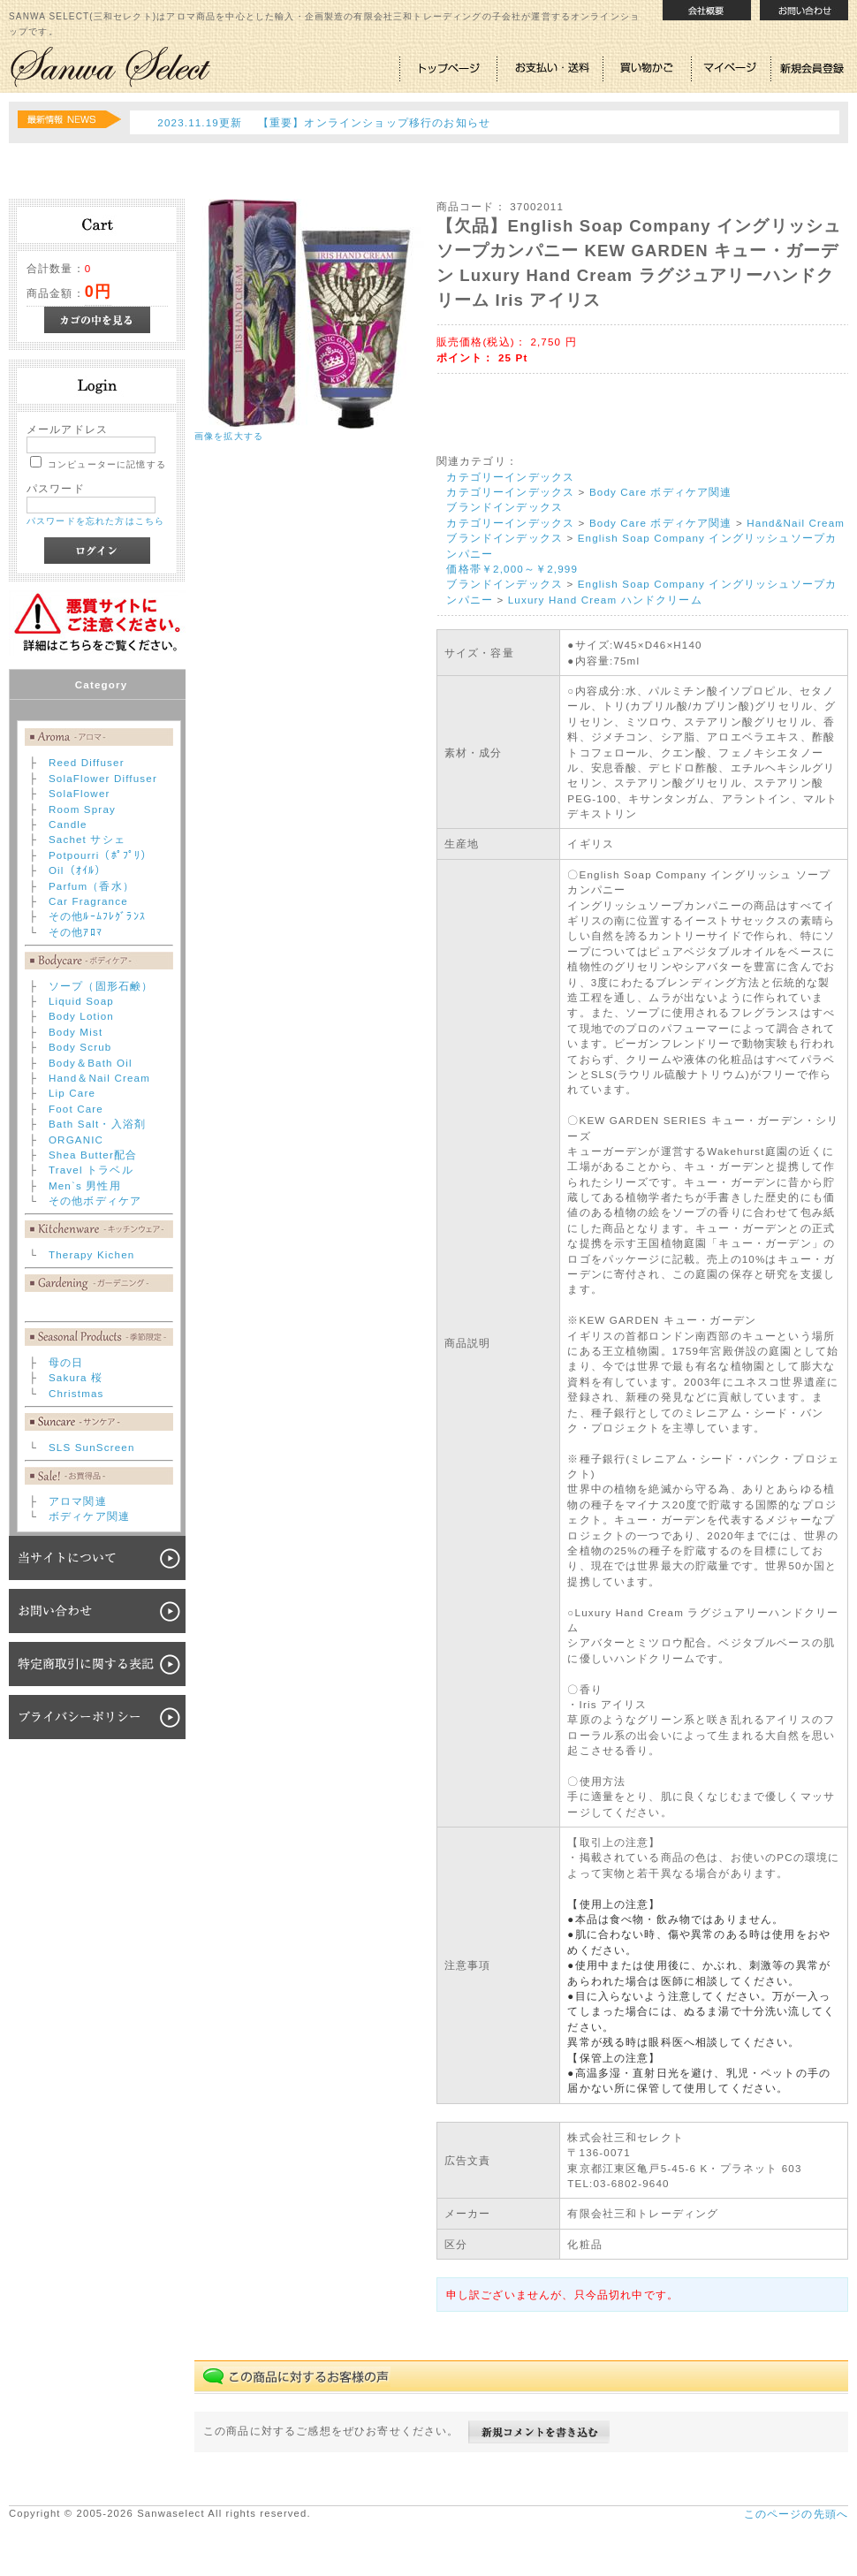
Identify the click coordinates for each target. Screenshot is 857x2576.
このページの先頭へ (796, 2513)
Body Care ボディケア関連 (660, 492)
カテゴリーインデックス (510, 477)
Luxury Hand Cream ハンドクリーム (605, 599)
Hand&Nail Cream (796, 522)
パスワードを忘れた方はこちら (95, 521)
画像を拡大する (228, 436)
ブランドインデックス (504, 507)
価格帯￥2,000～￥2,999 (512, 568)
